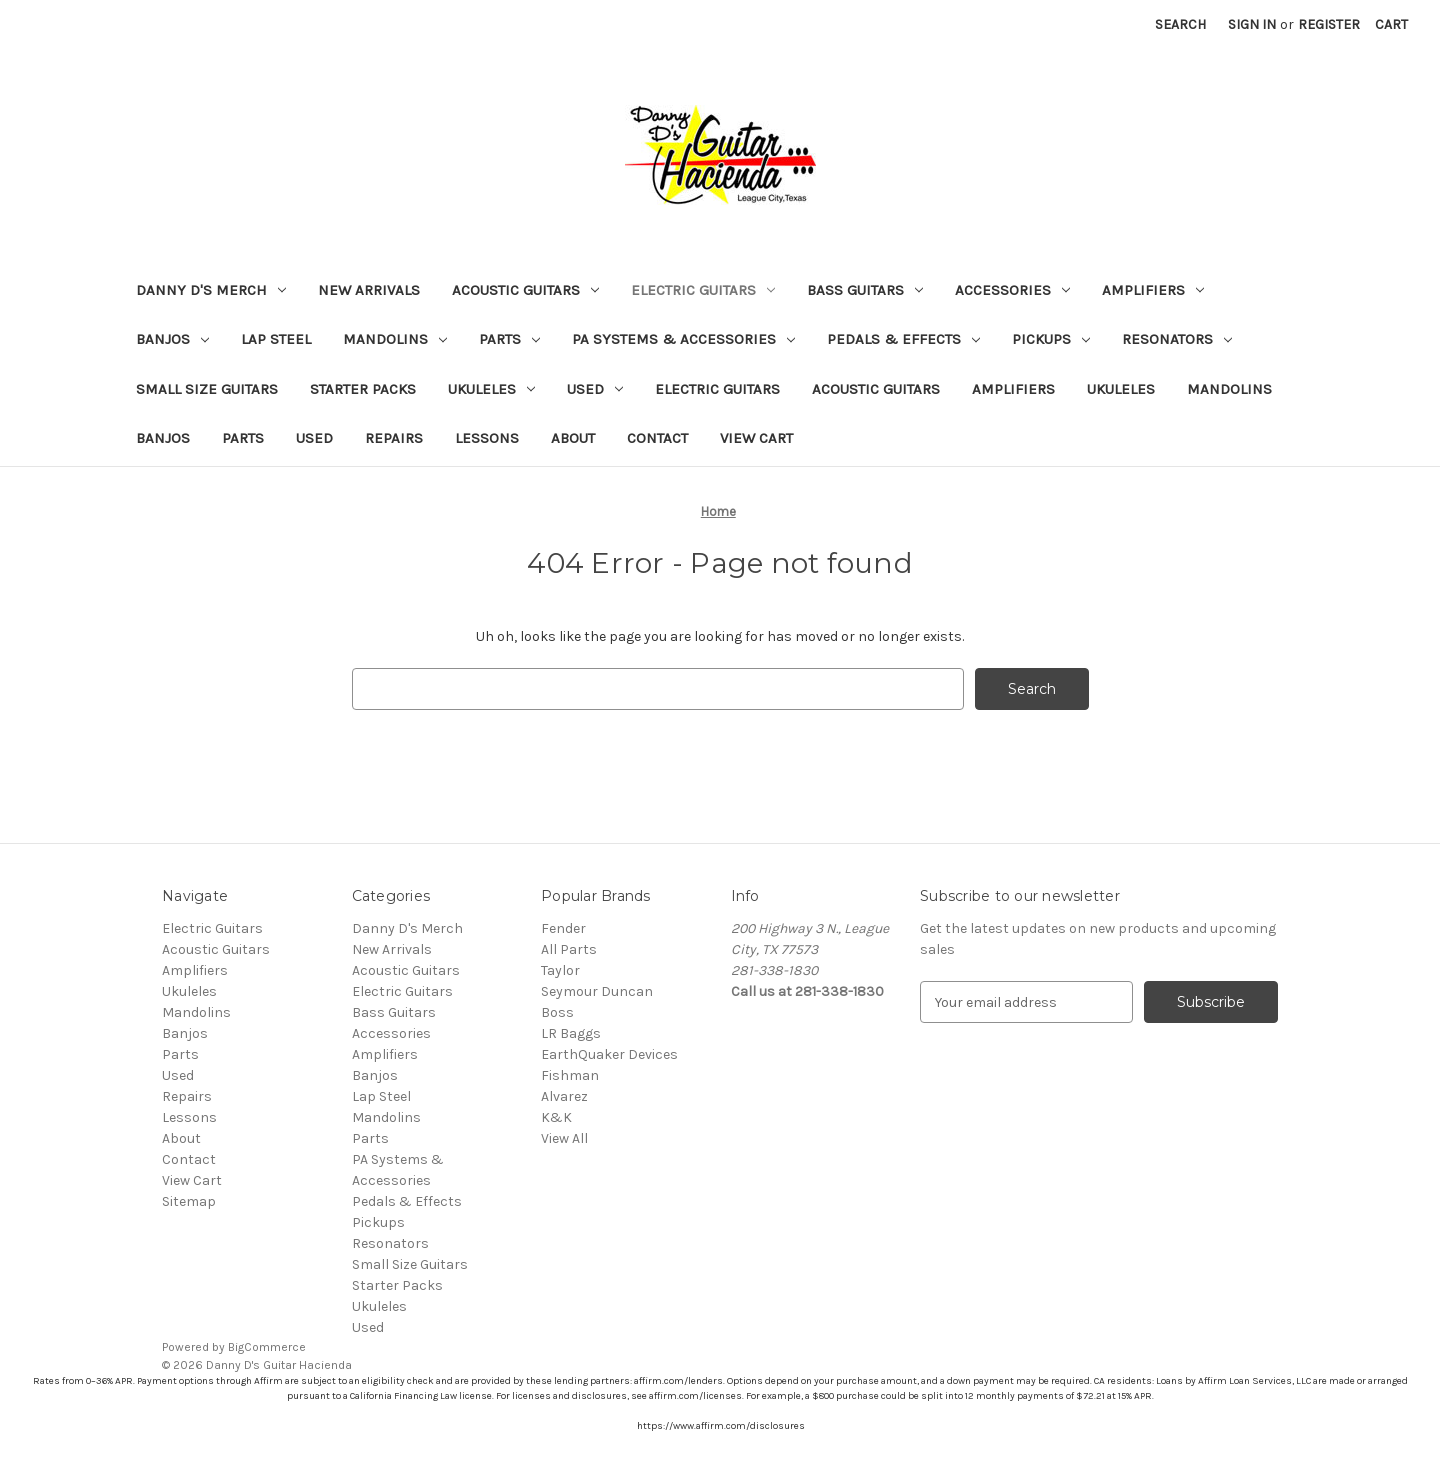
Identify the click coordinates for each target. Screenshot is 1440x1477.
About (573, 438)
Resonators (1177, 339)
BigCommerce (267, 1347)
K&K (556, 1117)
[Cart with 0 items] (1391, 24)
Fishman (570, 1075)
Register (1329, 24)
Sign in (1252, 24)
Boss (557, 1012)
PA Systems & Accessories (683, 339)
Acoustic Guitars (525, 290)
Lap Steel (276, 339)
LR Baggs (571, 1033)
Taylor (560, 970)
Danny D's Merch (211, 290)
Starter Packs (363, 389)
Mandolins (395, 339)
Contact (657, 438)
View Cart (756, 438)
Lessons (487, 438)
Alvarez (564, 1096)
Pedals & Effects (903, 339)
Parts (509, 339)
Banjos (172, 339)
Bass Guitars (865, 290)
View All (564, 1138)
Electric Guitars (703, 290)
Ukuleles (491, 389)
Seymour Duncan (597, 991)
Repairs (394, 438)
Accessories (1012, 290)
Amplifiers (1153, 290)
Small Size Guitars (207, 389)
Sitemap (189, 1201)
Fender (563, 928)
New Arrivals (369, 290)
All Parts (569, 949)
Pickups (1051, 339)
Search (1180, 24)
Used (595, 389)
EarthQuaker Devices (609, 1054)
